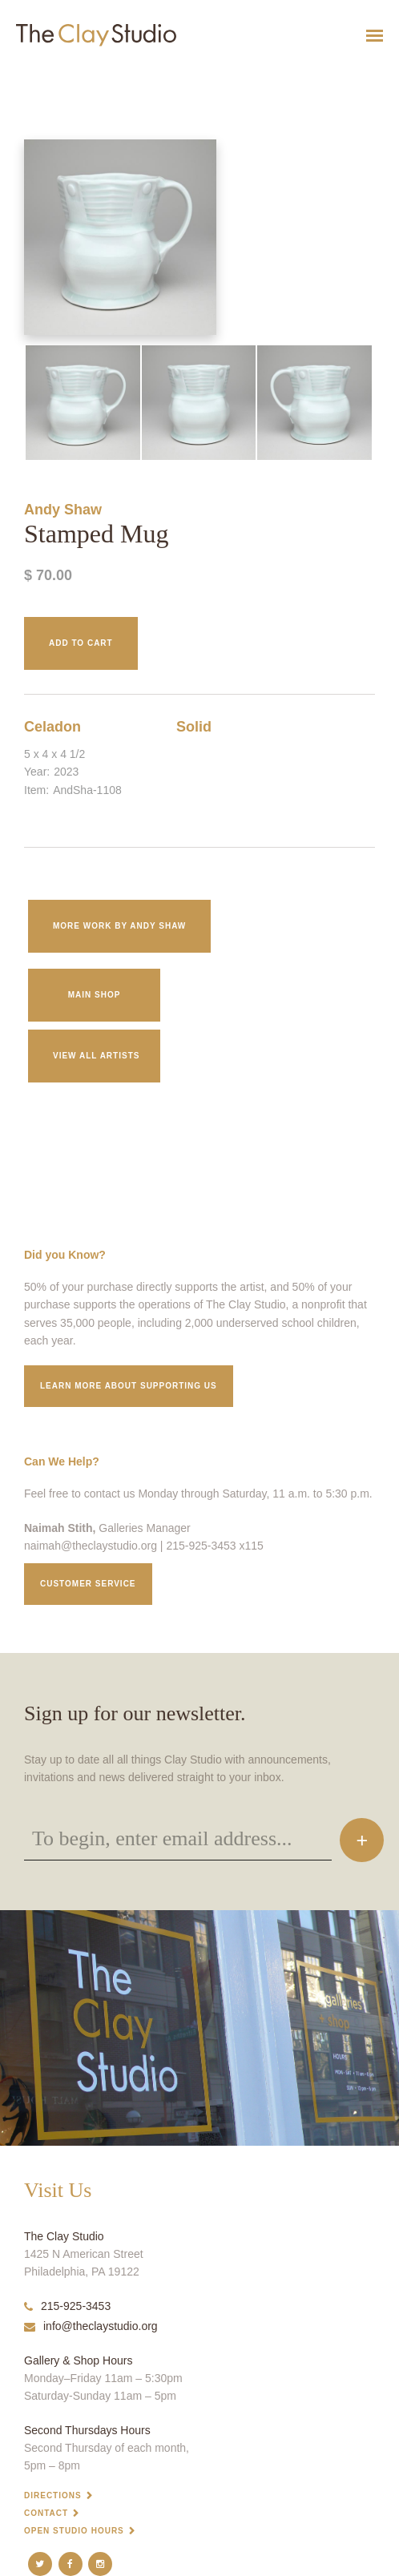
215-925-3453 (67, 2306)
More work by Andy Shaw (119, 925)
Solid (194, 727)
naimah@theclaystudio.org (90, 1545)
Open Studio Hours (74, 2530)
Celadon (52, 727)
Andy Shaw (63, 510)
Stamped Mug (22, 75)
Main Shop (94, 994)
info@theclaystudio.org (91, 2326)
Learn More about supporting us (128, 1385)
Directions (53, 2495)
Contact (46, 2513)
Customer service (88, 1583)
